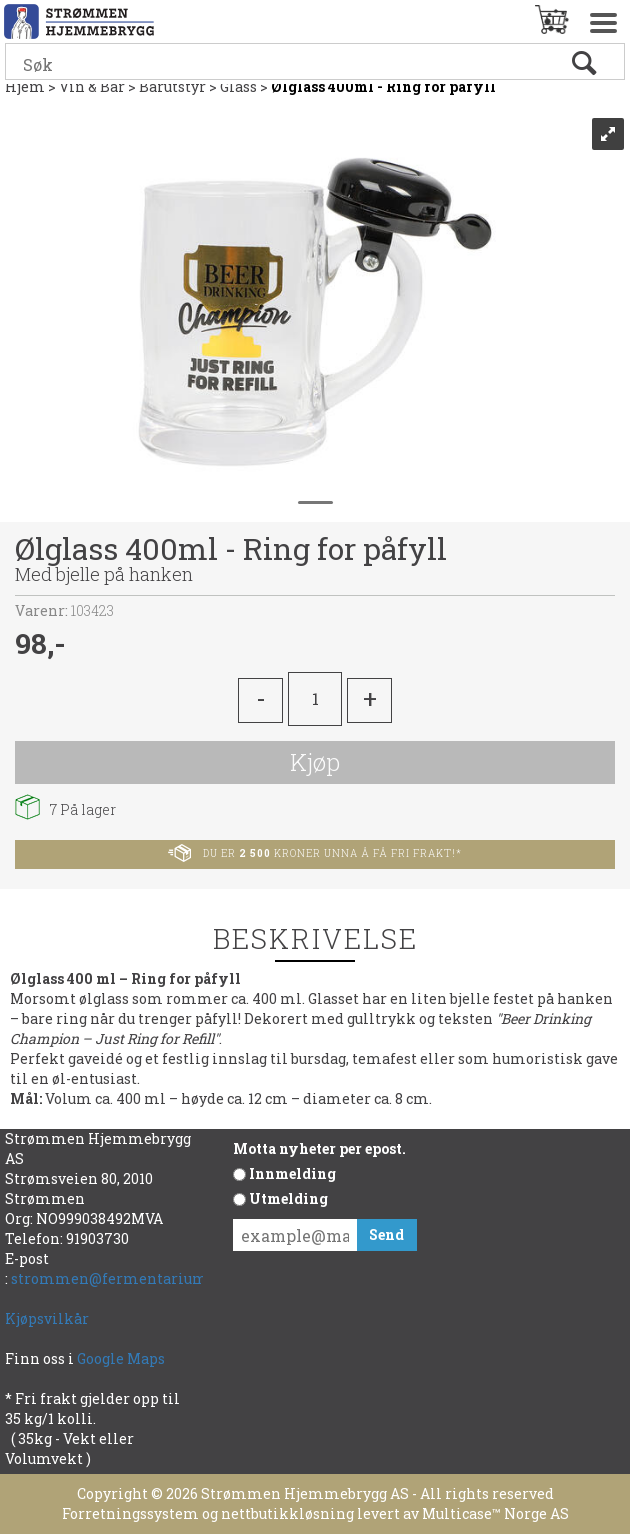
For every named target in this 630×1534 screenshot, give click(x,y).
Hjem (25, 86)
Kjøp (315, 762)
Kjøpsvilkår (47, 1318)
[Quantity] (315, 699)
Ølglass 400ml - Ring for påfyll (383, 86)
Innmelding (292, 1173)
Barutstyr (172, 86)
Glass (238, 86)
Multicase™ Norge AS (495, 1513)
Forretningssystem (130, 1513)
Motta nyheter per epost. (319, 1148)
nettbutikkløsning (287, 1513)
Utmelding (288, 1198)
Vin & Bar (92, 86)
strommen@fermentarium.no (120, 1278)
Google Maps (122, 1358)
